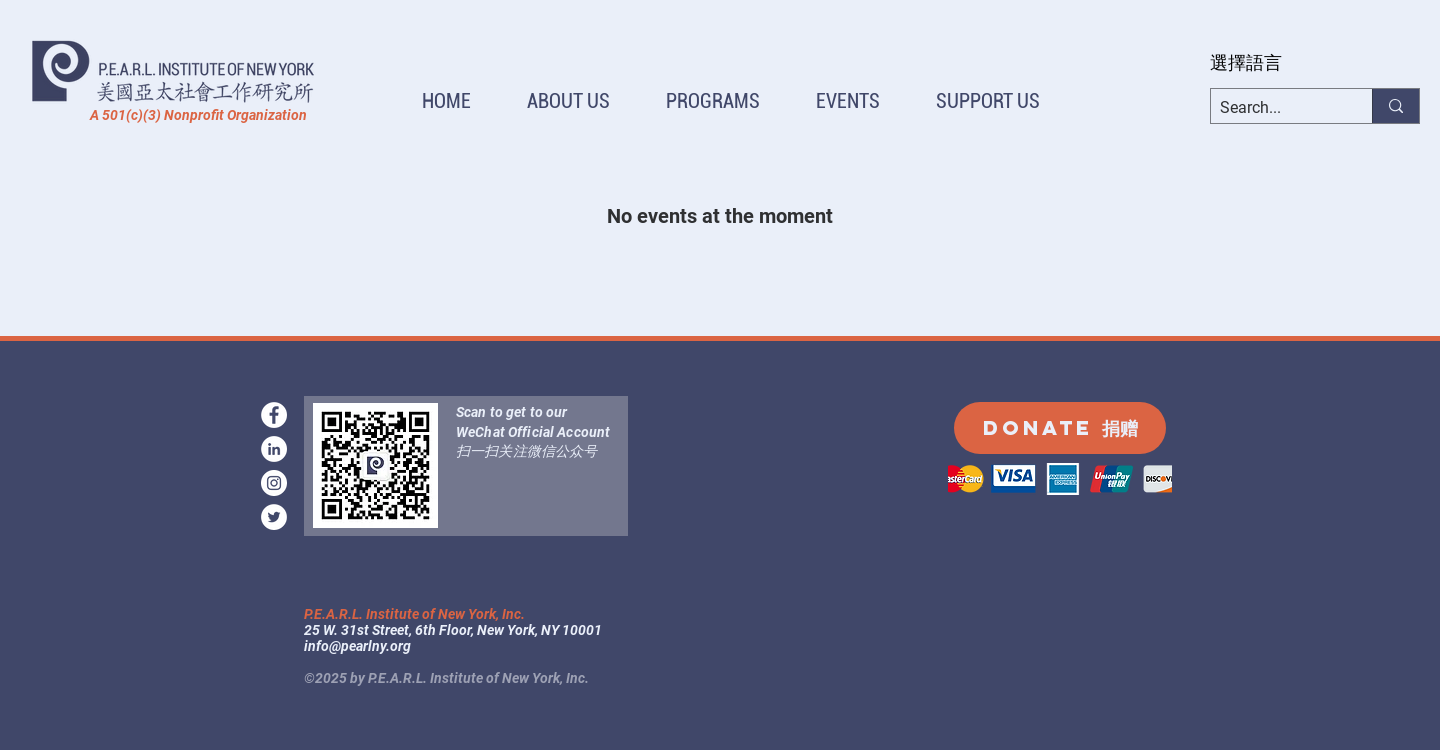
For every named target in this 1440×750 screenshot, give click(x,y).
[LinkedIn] (274, 449)
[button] (568, 101)
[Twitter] (274, 517)
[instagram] (274, 483)
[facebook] (274, 415)
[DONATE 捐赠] (1060, 428)
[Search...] (1275, 108)
